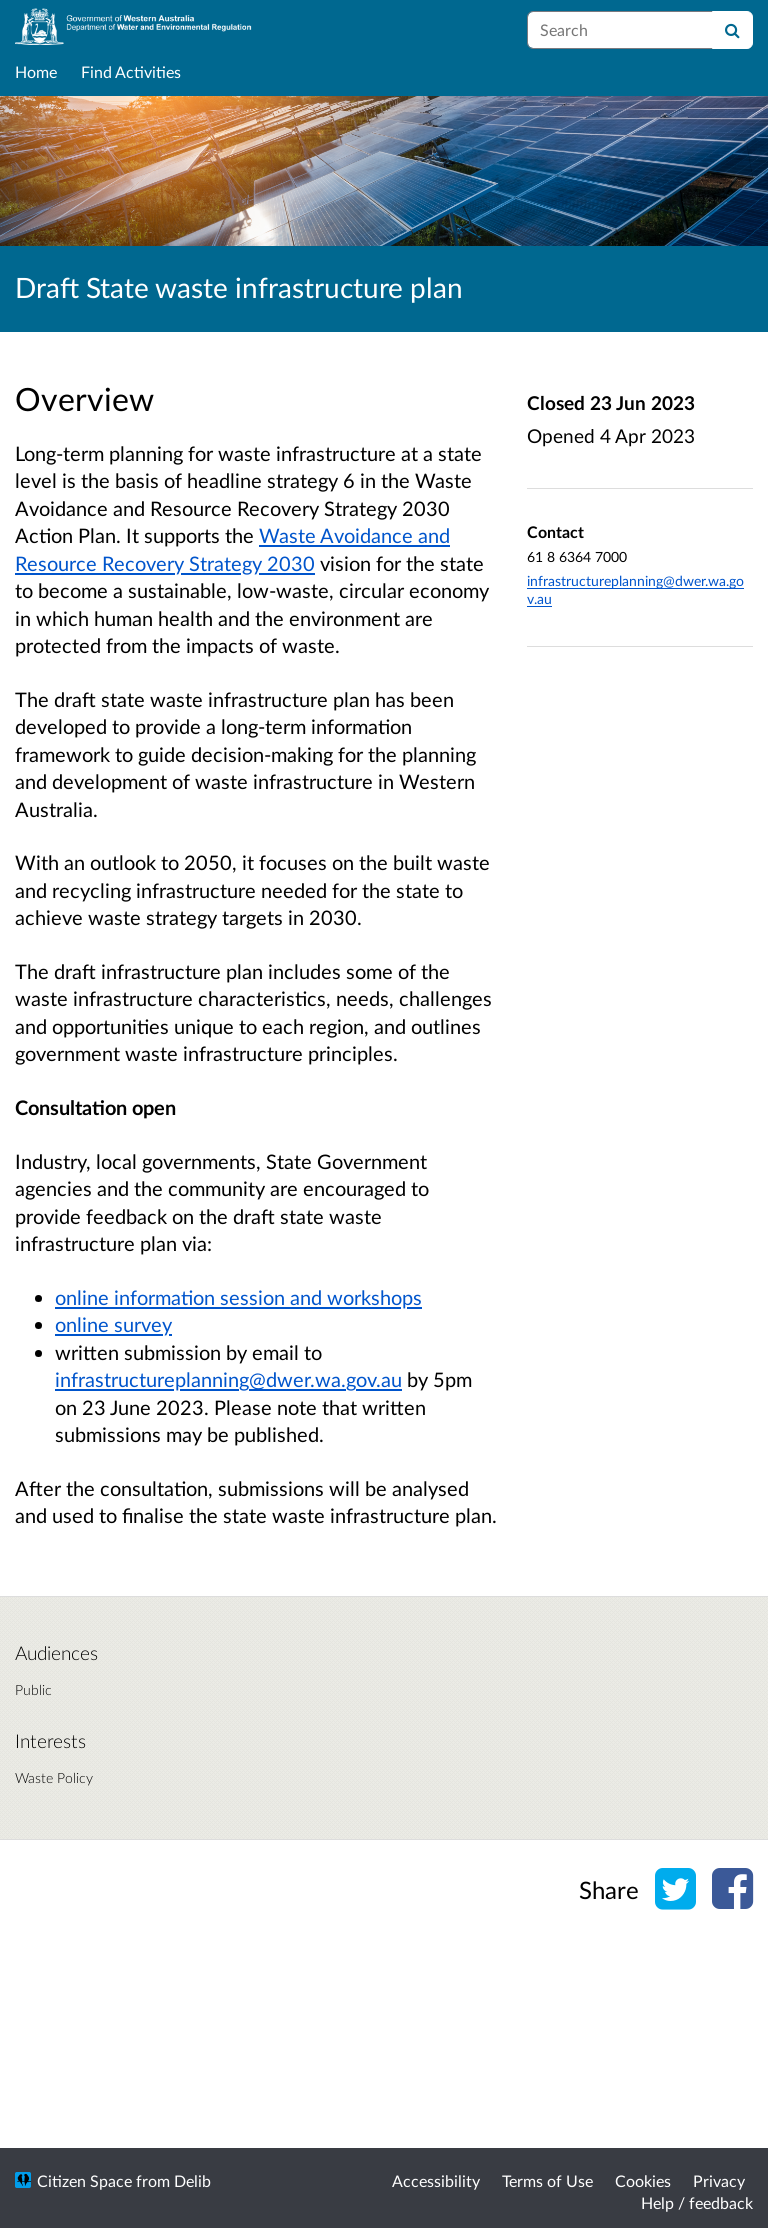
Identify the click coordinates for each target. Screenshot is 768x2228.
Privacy (719, 2180)
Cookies (643, 2180)
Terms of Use (547, 2180)
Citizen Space (84, 2180)
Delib (192, 2180)
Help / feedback (697, 2202)
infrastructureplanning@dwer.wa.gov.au (228, 1379)
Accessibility (436, 2180)
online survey (113, 1324)
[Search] (732, 30)
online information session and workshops (238, 1297)
